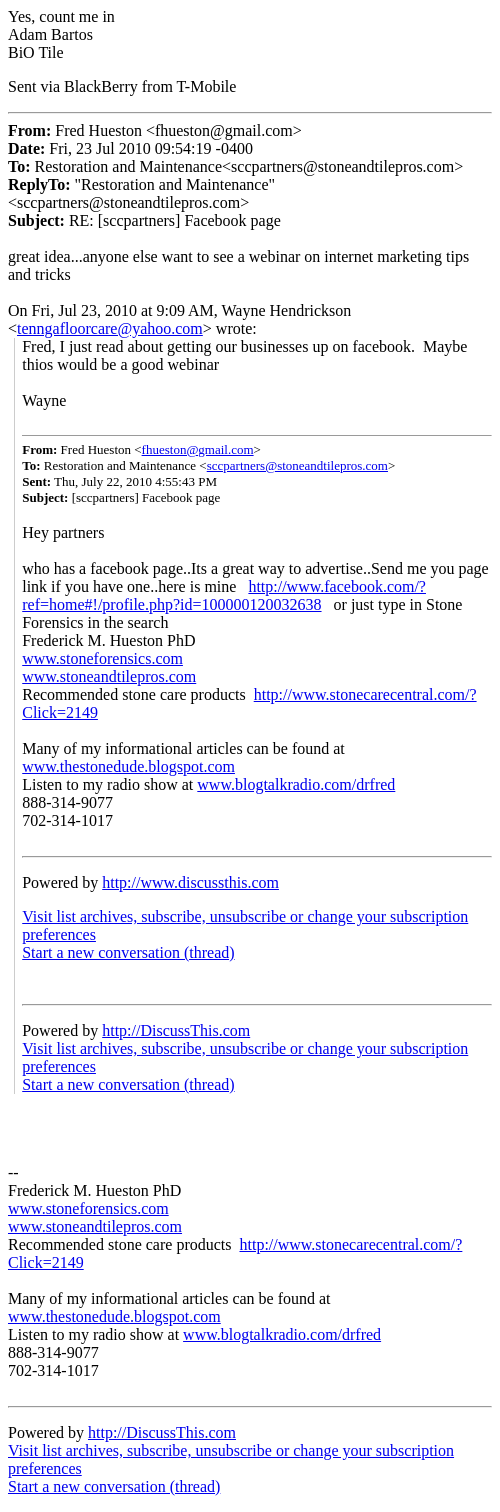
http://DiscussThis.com (176, 1030)
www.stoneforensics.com (102, 658)
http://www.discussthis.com (190, 882)
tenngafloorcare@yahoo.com (110, 328)
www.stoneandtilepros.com (109, 676)
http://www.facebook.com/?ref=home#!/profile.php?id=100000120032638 (224, 595)
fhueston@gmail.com (198, 449)
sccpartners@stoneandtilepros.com (297, 465)
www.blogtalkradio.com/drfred (296, 784)
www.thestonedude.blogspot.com (128, 766)
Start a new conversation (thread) (128, 952)
